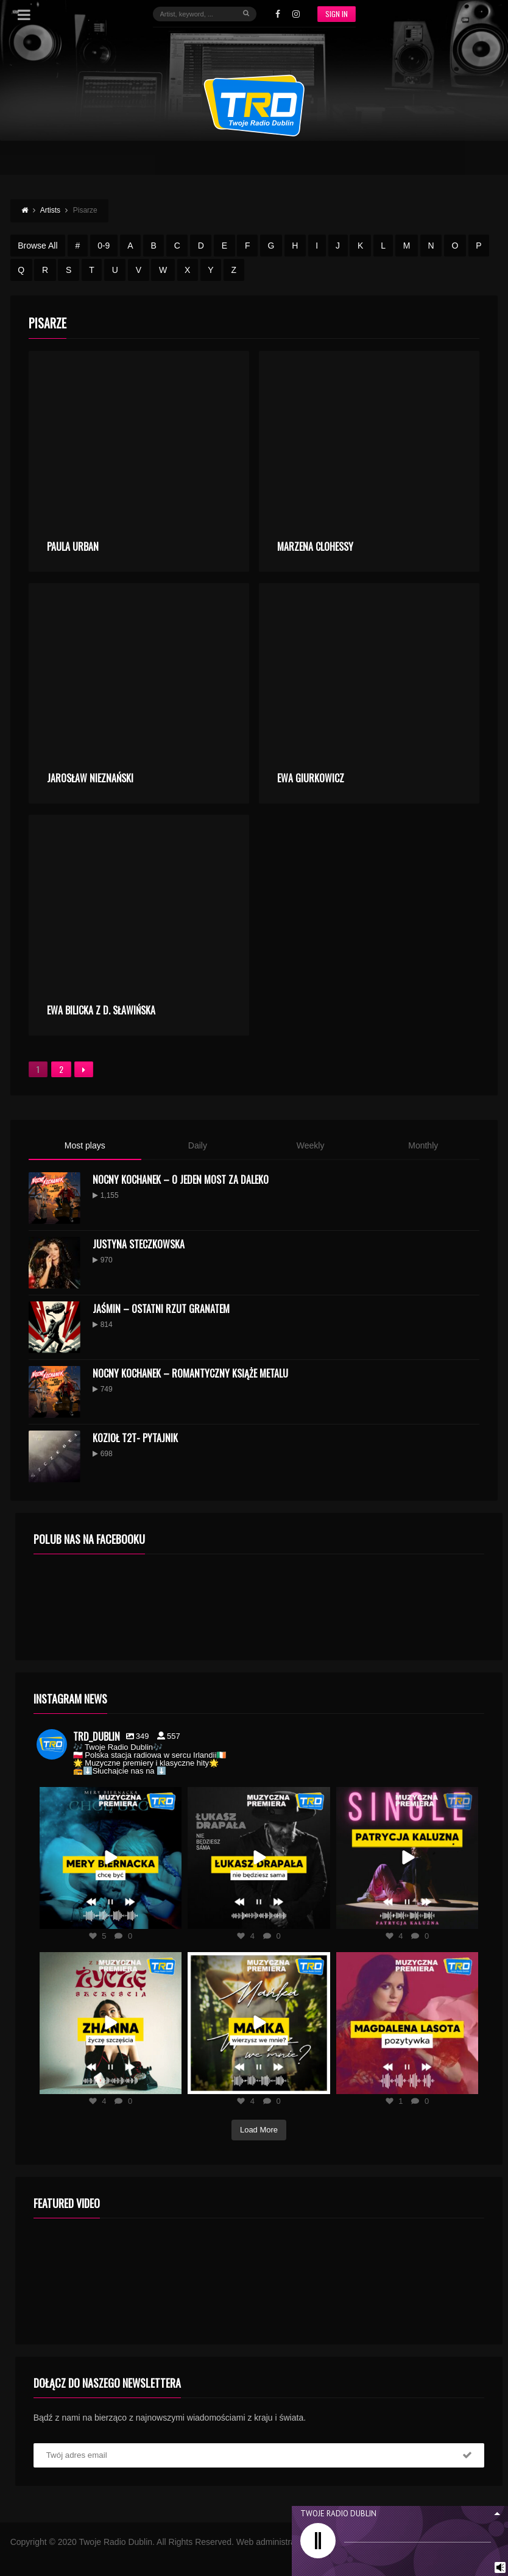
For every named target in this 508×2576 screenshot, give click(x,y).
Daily (197, 1145)
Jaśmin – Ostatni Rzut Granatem (161, 1308)
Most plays (85, 1145)
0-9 (103, 245)
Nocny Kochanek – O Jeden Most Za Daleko (181, 1179)
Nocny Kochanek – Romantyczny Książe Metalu (190, 1373)
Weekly (311, 1145)
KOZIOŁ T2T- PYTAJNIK (135, 1438)
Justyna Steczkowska (139, 1244)
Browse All (37, 245)
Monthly (423, 1145)
